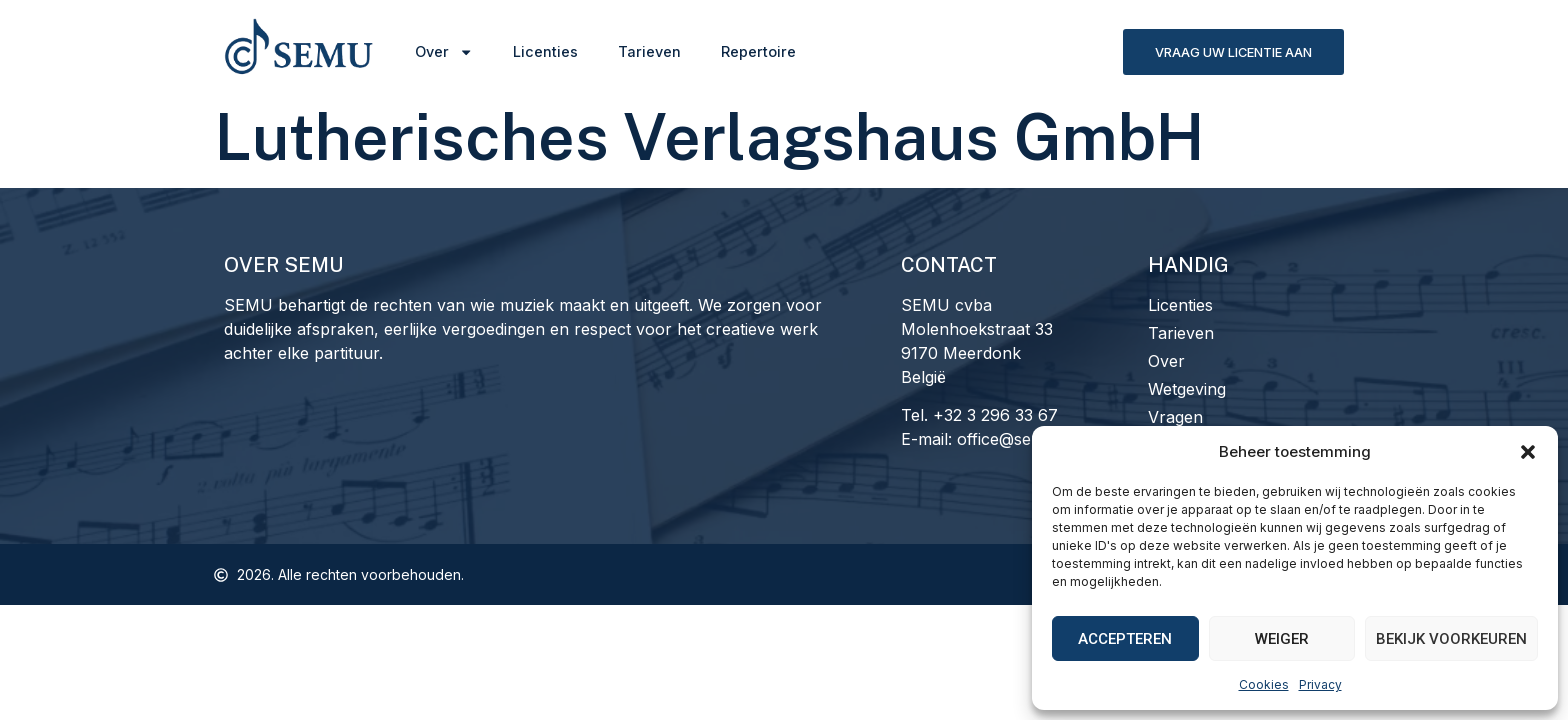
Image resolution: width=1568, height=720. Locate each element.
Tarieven (649, 51)
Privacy (1320, 684)
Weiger (1282, 639)
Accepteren (1125, 639)
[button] (1528, 452)
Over (444, 52)
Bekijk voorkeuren (1451, 639)
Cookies (1264, 684)
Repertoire (758, 51)
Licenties (545, 51)
